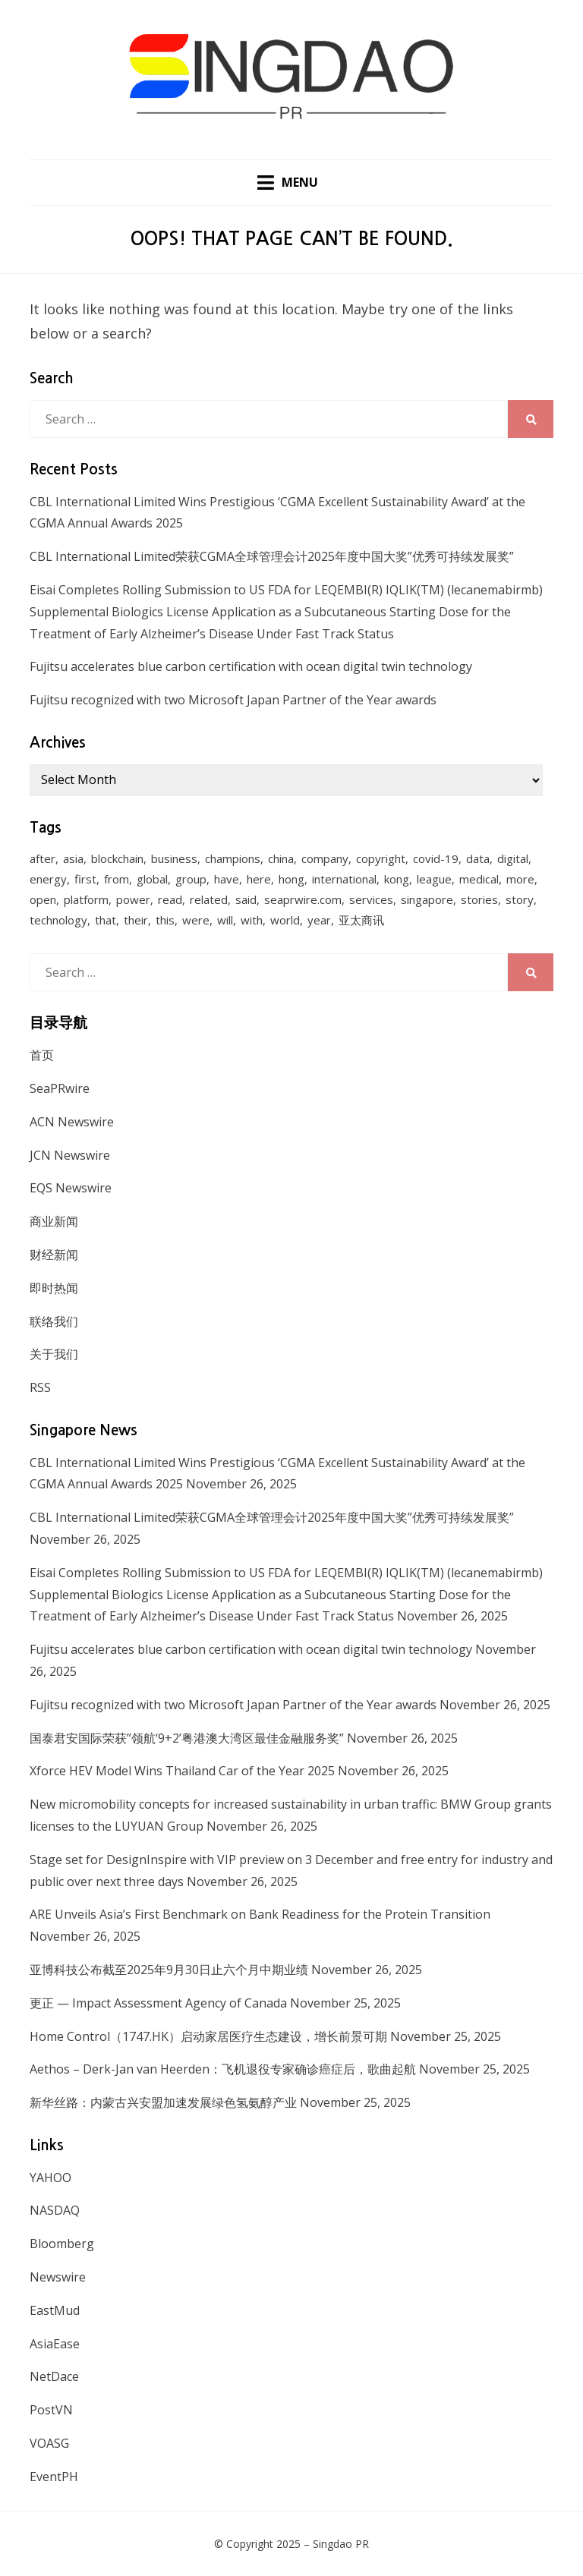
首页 (42, 1055)
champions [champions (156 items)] (232, 859)
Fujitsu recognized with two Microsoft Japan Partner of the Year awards (233, 699)
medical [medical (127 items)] (479, 879)
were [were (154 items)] (196, 920)
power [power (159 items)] (133, 900)
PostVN (51, 2409)
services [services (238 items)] (371, 900)
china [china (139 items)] (281, 859)
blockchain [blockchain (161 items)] (117, 859)
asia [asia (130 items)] (73, 859)
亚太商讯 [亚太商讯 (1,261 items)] (361, 920)
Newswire (58, 2277)
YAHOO (50, 2177)
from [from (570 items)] (116, 879)
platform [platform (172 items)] (86, 900)
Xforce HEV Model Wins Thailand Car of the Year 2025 (182, 1770)
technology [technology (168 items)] (58, 920)
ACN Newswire (72, 1121)
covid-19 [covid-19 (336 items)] (436, 859)
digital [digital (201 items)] (512, 859)
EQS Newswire (71, 1187)
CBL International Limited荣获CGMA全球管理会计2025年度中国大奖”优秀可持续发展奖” (272, 556)
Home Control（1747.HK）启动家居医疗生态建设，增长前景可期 (208, 2036)
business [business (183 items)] (174, 859)
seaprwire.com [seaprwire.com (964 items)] (303, 900)
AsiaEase (55, 2343)
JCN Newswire (70, 1155)
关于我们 (54, 1354)
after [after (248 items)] (42, 859)
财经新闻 (54, 1254)
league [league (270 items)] (434, 879)
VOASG (49, 2443)
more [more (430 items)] (520, 879)
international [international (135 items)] (344, 879)
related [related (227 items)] (209, 900)
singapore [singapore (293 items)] (427, 900)
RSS (40, 1387)
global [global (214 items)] (152, 879)
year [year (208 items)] (319, 920)
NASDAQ (55, 2210)
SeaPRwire (60, 1088)
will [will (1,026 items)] (225, 920)
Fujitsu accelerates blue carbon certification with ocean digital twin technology (251, 667)
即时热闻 (54, 1288)
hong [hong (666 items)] (291, 879)
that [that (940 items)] (105, 920)
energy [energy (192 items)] (48, 879)
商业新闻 (54, 1221)
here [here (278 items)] (259, 879)
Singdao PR (341, 2544)
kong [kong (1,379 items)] (396, 879)
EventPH (54, 2476)
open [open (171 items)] (43, 900)
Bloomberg (62, 2243)
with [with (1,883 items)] (252, 920)
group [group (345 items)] (190, 879)
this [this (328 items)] (165, 920)
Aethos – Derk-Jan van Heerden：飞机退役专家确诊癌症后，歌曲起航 (223, 2069)
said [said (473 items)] (246, 900)
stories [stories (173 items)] (479, 900)
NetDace (54, 2376)
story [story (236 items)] (520, 900)
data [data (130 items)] (478, 859)
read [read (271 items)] (170, 900)
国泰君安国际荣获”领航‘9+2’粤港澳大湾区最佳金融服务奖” (187, 1738)
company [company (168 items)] (324, 859)
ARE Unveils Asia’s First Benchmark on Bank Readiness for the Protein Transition (260, 1914)
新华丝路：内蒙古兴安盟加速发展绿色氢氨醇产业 (163, 2102)
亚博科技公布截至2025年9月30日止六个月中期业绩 (169, 1969)
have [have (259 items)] (226, 879)
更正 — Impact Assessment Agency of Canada (158, 2003)
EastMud (55, 2310)
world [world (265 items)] (285, 920)
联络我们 (54, 1321)
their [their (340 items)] (136, 920)
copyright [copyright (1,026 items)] (380, 859)
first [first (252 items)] (85, 879)
